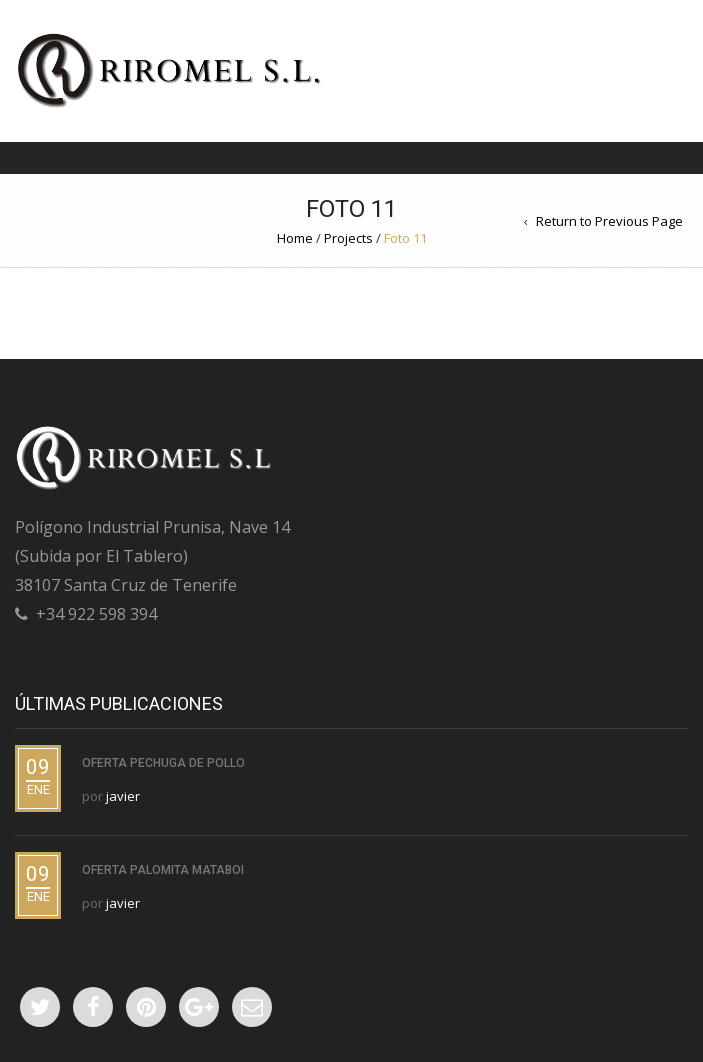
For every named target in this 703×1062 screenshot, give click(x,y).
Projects (348, 238)
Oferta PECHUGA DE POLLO (163, 763)
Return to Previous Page (609, 221)
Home (295, 238)
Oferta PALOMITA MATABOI (163, 870)
